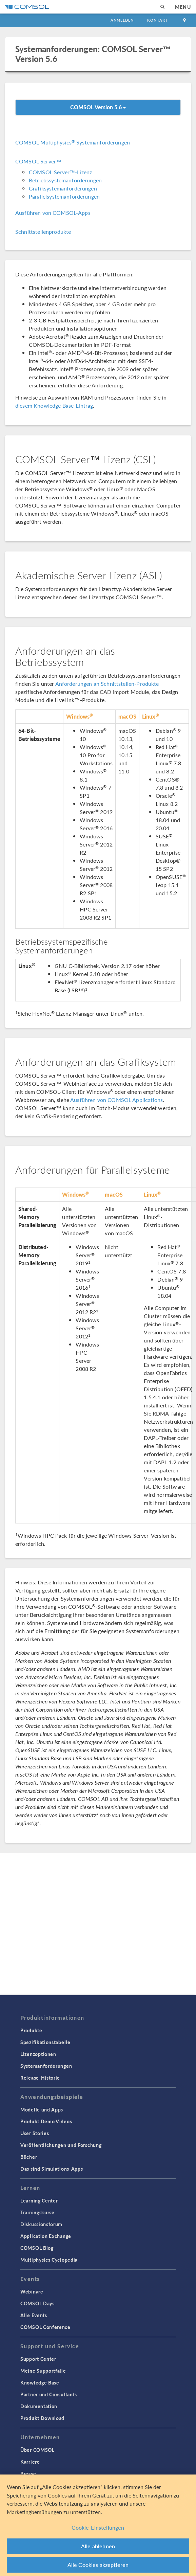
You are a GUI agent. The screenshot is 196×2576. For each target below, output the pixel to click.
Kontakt (157, 20)
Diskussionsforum (41, 2224)
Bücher (28, 2156)
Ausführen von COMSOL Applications (116, 1100)
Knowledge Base (39, 2382)
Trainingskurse (37, 2212)
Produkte (31, 2030)
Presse (28, 2473)
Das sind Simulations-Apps (51, 2168)
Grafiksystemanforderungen (63, 188)
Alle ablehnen (98, 2546)
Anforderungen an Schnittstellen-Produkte (107, 683)
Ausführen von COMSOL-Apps (53, 213)
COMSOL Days (37, 2303)
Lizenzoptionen (38, 2054)
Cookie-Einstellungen (98, 2527)
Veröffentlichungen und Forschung (60, 2145)
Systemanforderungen (46, 2065)
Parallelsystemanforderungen (64, 196)
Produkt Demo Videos (46, 2121)
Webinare (31, 2291)
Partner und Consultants (48, 2394)
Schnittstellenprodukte (43, 231)
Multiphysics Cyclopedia (49, 2259)
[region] (98, 2525)
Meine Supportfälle (43, 2370)
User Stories (34, 2133)
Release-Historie (40, 2077)
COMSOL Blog (37, 2247)
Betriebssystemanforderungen (65, 180)
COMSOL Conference (45, 2327)
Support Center (38, 2358)
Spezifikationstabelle (45, 2042)
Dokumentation (38, 2406)
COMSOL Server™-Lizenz (60, 172)
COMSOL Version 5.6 (98, 107)
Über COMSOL (37, 2449)
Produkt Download (42, 2418)
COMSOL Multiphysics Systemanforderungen (72, 142)
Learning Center (39, 2200)
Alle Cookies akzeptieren (98, 2565)
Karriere (30, 2461)
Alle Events (33, 2315)
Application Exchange (45, 2236)
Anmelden (122, 20)
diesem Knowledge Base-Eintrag (54, 405)
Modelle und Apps (41, 2109)
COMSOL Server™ (38, 161)
